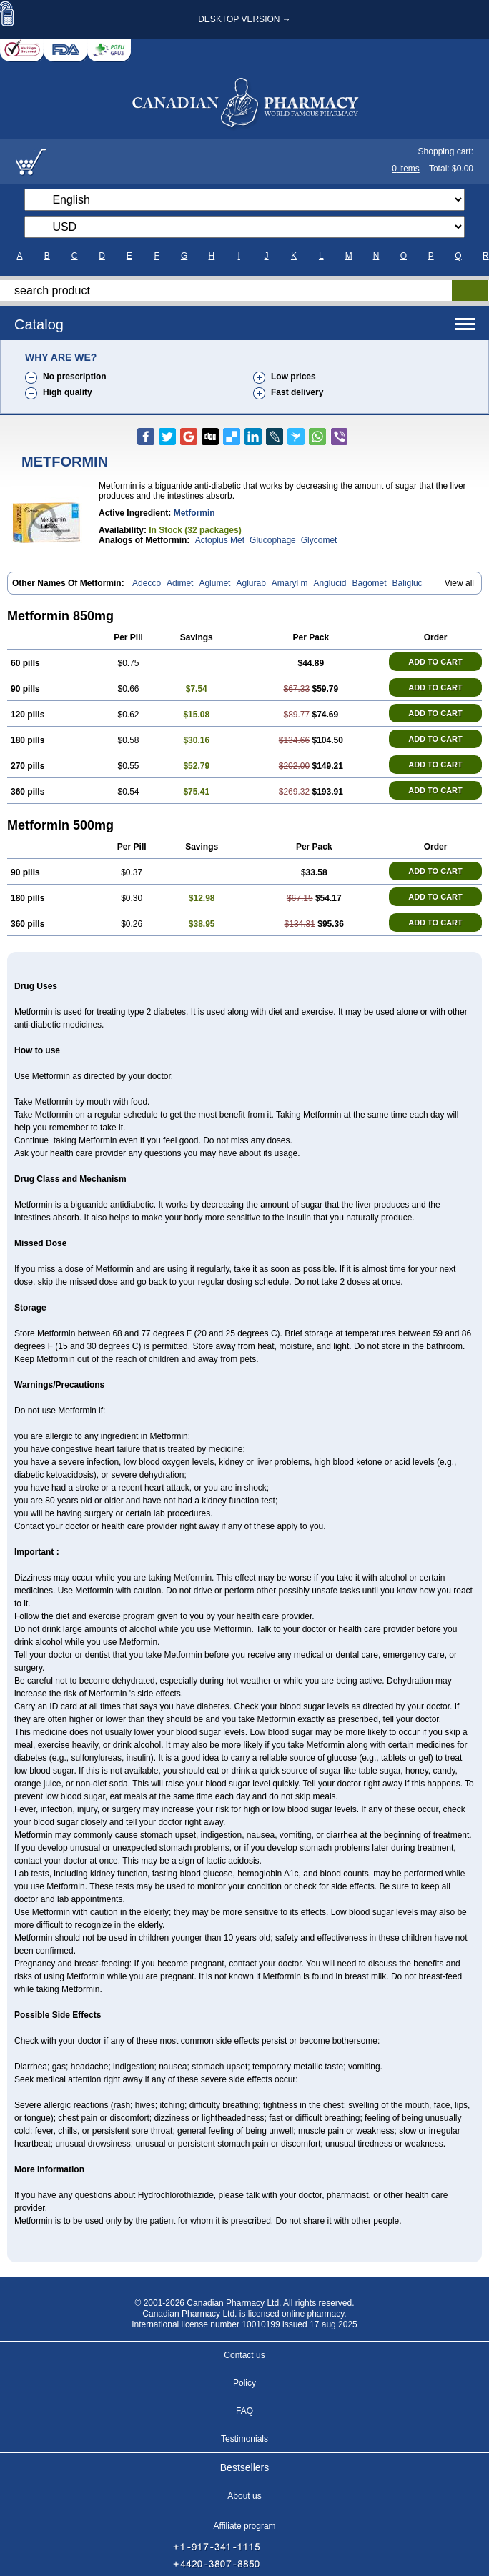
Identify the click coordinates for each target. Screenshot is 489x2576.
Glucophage (273, 540)
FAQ (244, 2411)
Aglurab (250, 583)
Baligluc (407, 583)
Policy (244, 2383)
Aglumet (214, 583)
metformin (194, 513)
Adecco (146, 583)
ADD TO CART (435, 661)
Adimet (180, 583)
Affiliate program (244, 2526)
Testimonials (244, 2439)
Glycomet (319, 540)
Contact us (244, 2355)
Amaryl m (290, 583)
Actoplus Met (219, 540)
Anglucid (330, 583)
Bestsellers (244, 2467)
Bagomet (369, 583)
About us (244, 2496)
